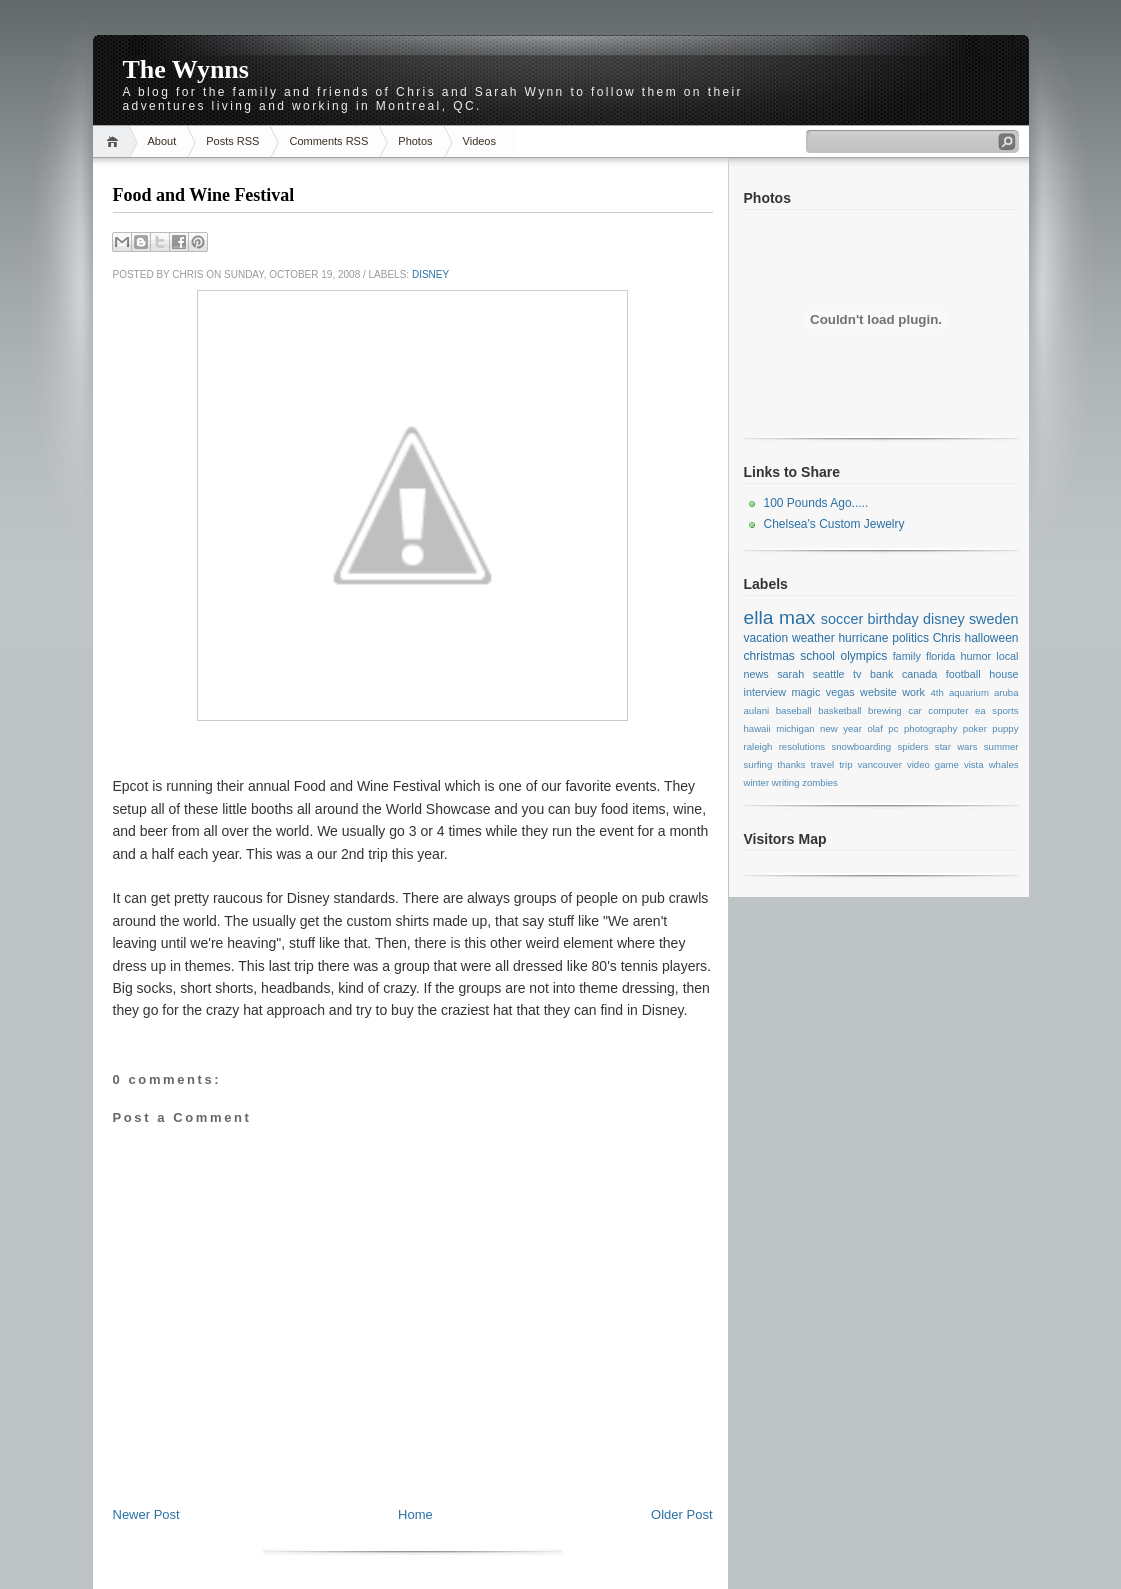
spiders (913, 746)
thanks (791, 764)
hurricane (863, 638)
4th (936, 692)
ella (759, 617)
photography (930, 728)
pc (893, 728)
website (878, 692)
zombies (820, 782)
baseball (794, 710)
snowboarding (861, 746)
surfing (758, 764)
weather (813, 638)
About (162, 141)
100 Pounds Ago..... (816, 503)
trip (845, 764)
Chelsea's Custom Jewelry (834, 524)
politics (910, 638)
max (797, 617)
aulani (757, 710)
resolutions (802, 746)
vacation (766, 638)
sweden (994, 619)
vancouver (880, 764)
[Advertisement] (413, 1461)
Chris (947, 638)
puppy (1005, 728)
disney (430, 274)
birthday (893, 619)
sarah (790, 674)
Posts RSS (232, 141)
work (913, 692)
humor (976, 656)
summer (1001, 746)
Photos (415, 141)
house (1003, 674)
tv (857, 674)
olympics (863, 656)
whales (1004, 764)
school (817, 656)
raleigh (758, 746)
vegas (840, 692)
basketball (839, 710)
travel (822, 764)
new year (841, 728)
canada (919, 674)
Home (115, 141)
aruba (1006, 692)
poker (975, 728)
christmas (769, 656)
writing (786, 782)
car (914, 710)
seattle (829, 674)
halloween (991, 638)
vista (974, 764)
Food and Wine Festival (204, 195)
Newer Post (146, 1514)
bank (881, 674)
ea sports (996, 710)
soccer (842, 619)
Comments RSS (328, 141)
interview (765, 692)
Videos (479, 141)
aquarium (969, 692)
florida (940, 656)
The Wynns (186, 69)
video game (933, 764)
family (907, 656)
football (963, 674)
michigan (795, 728)
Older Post (681, 1514)
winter (757, 782)
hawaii (757, 728)
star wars (956, 746)
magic (806, 692)
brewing (885, 710)
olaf (874, 728)
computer (948, 710)
